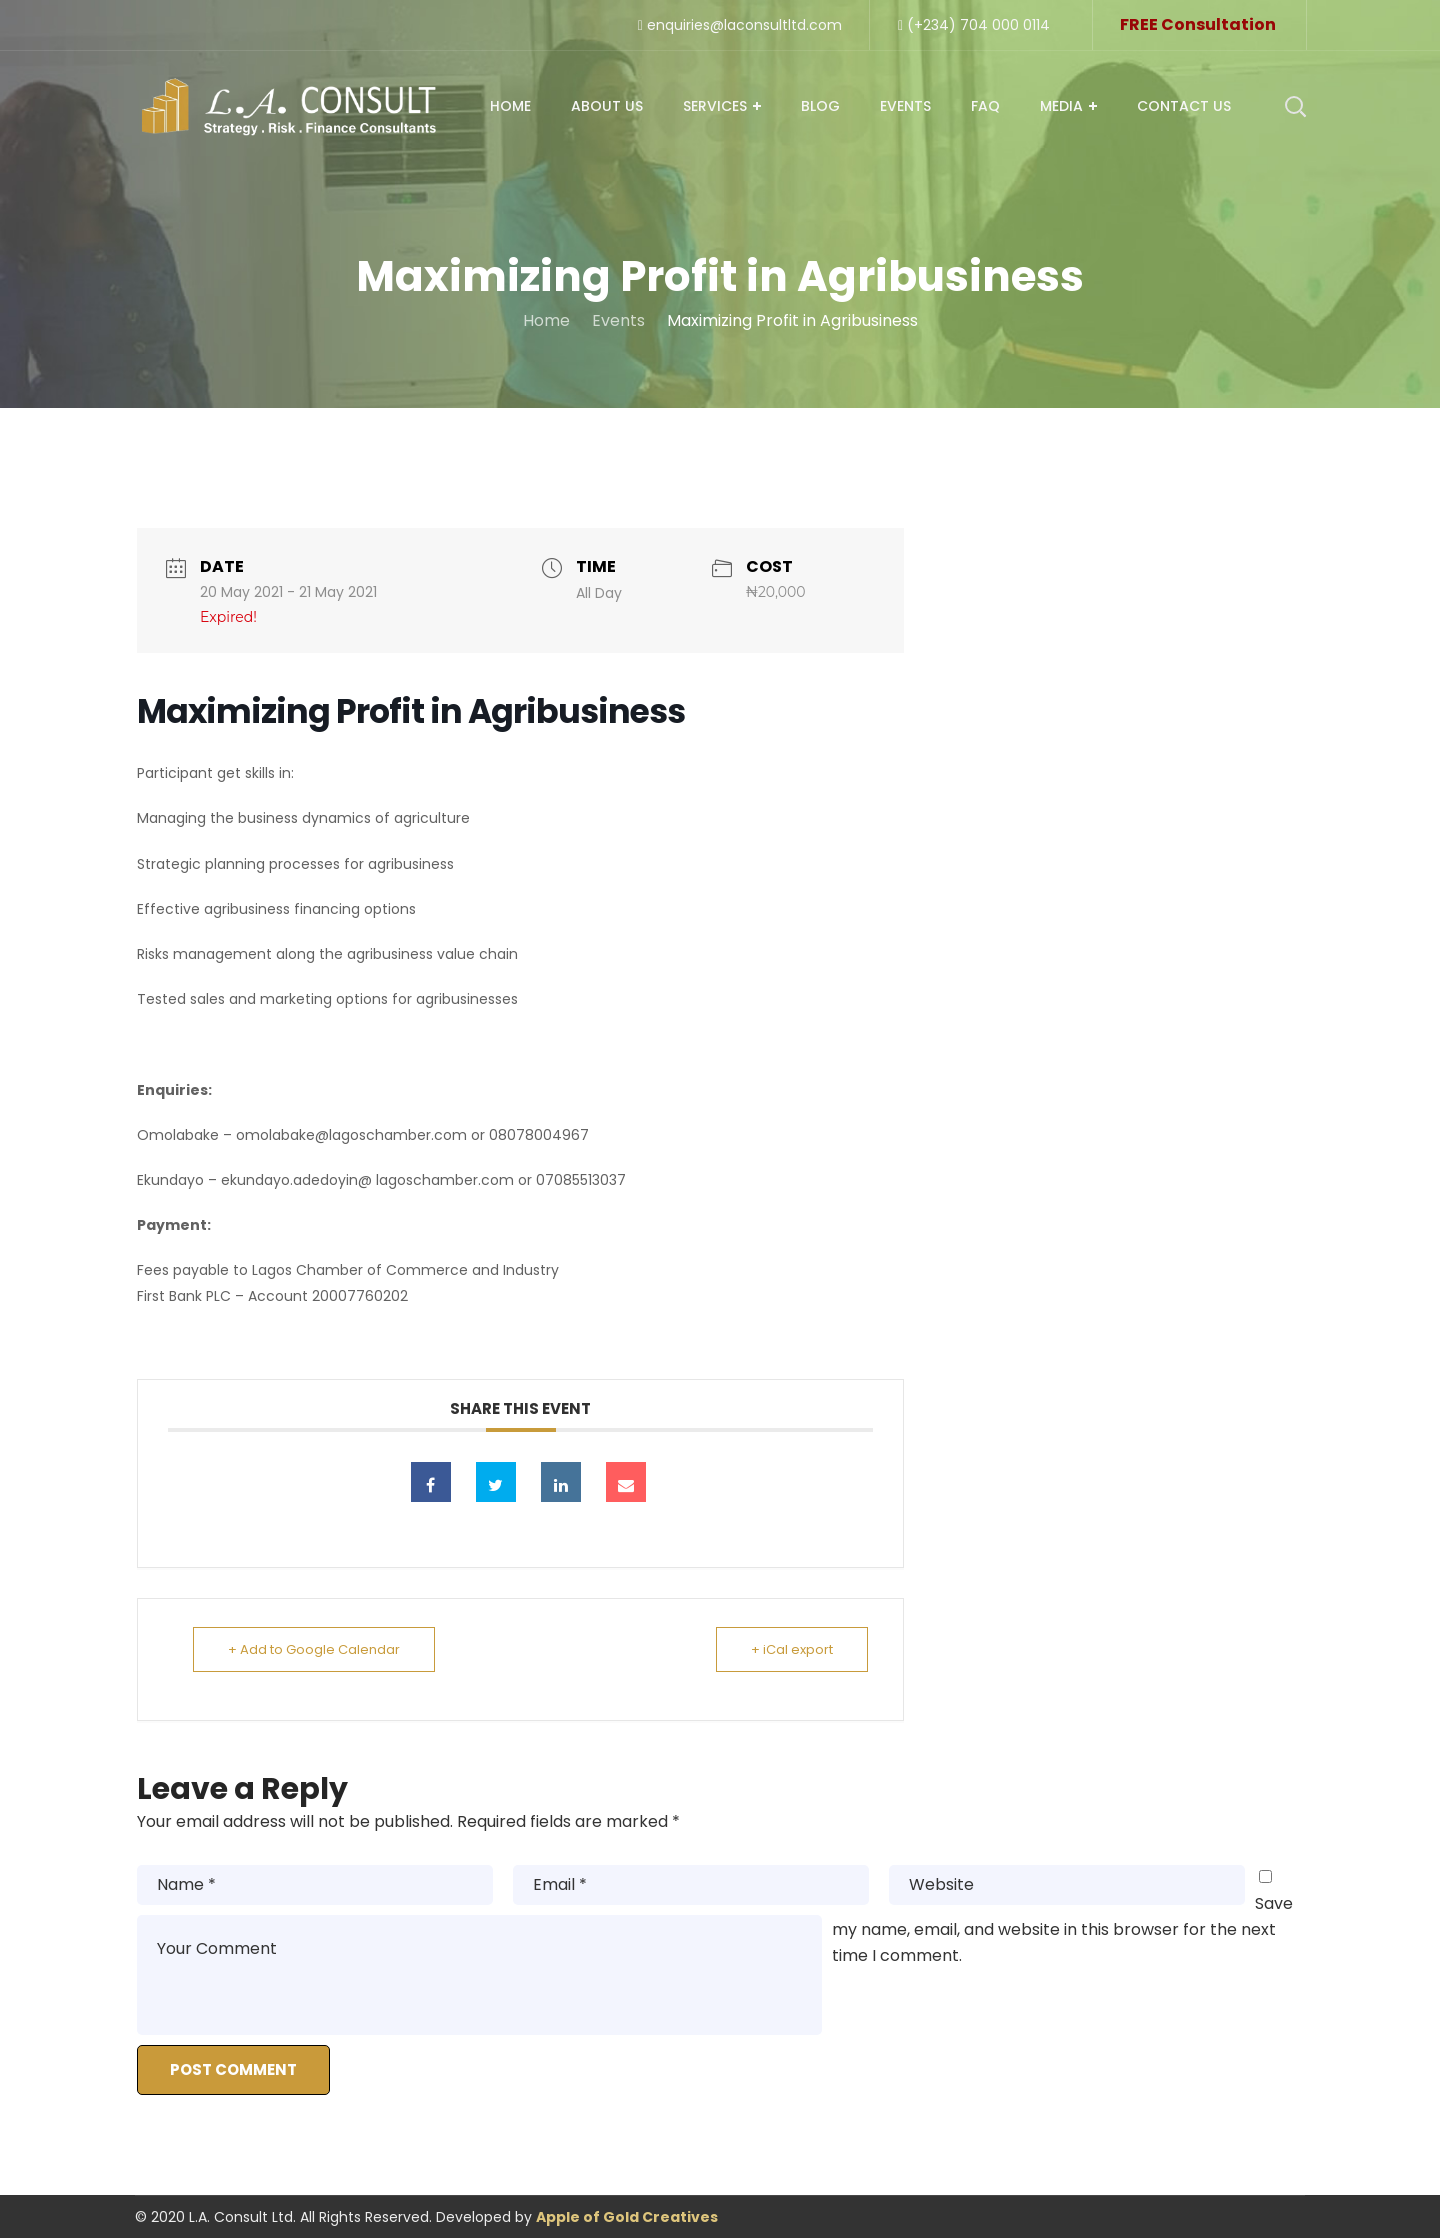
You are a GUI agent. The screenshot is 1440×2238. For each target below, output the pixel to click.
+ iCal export (792, 1649)
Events (618, 320)
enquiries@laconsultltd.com (740, 25)
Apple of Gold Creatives (627, 2217)
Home (546, 320)
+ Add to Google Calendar (314, 1649)
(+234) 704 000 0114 (974, 25)
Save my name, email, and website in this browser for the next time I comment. (1062, 1929)
